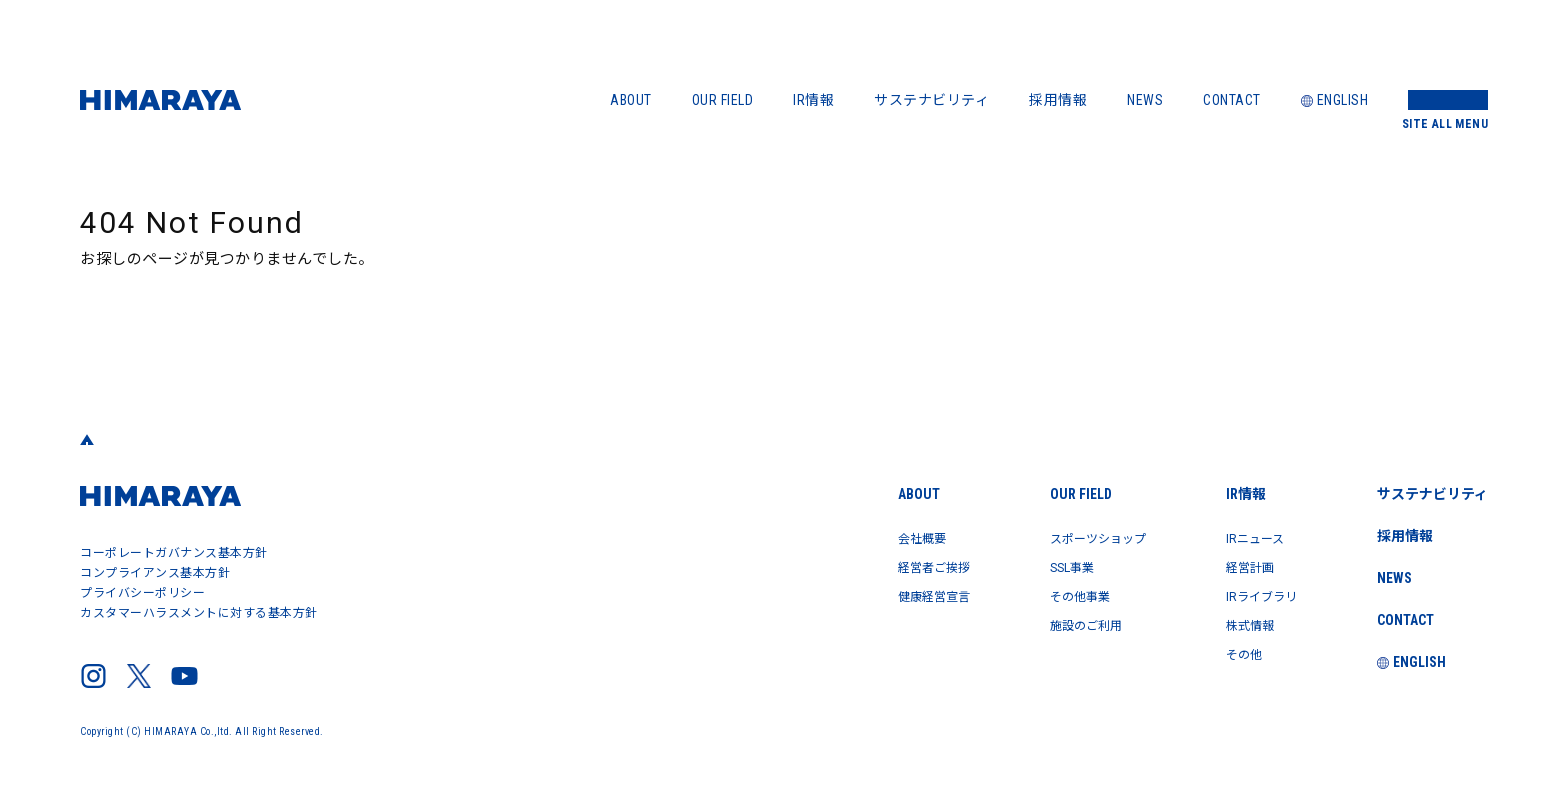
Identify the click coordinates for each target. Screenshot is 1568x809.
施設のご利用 (1055, 622)
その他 (1230, 650)
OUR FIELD (723, 100)
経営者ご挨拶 (888, 566)
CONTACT (1232, 100)
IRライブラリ (1251, 594)
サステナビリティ (931, 100)
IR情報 (813, 100)
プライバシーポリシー (142, 593)
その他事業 (1048, 594)
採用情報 (1058, 100)
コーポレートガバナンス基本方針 (174, 553)
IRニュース (1243, 538)
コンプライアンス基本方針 (155, 573)
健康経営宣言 (888, 594)
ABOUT (631, 100)
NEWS (1145, 100)
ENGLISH (1335, 100)
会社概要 (874, 538)
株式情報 (1237, 622)
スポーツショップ (1070, 538)
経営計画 (1237, 566)
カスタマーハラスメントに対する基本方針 (199, 613)
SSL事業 (1040, 566)
